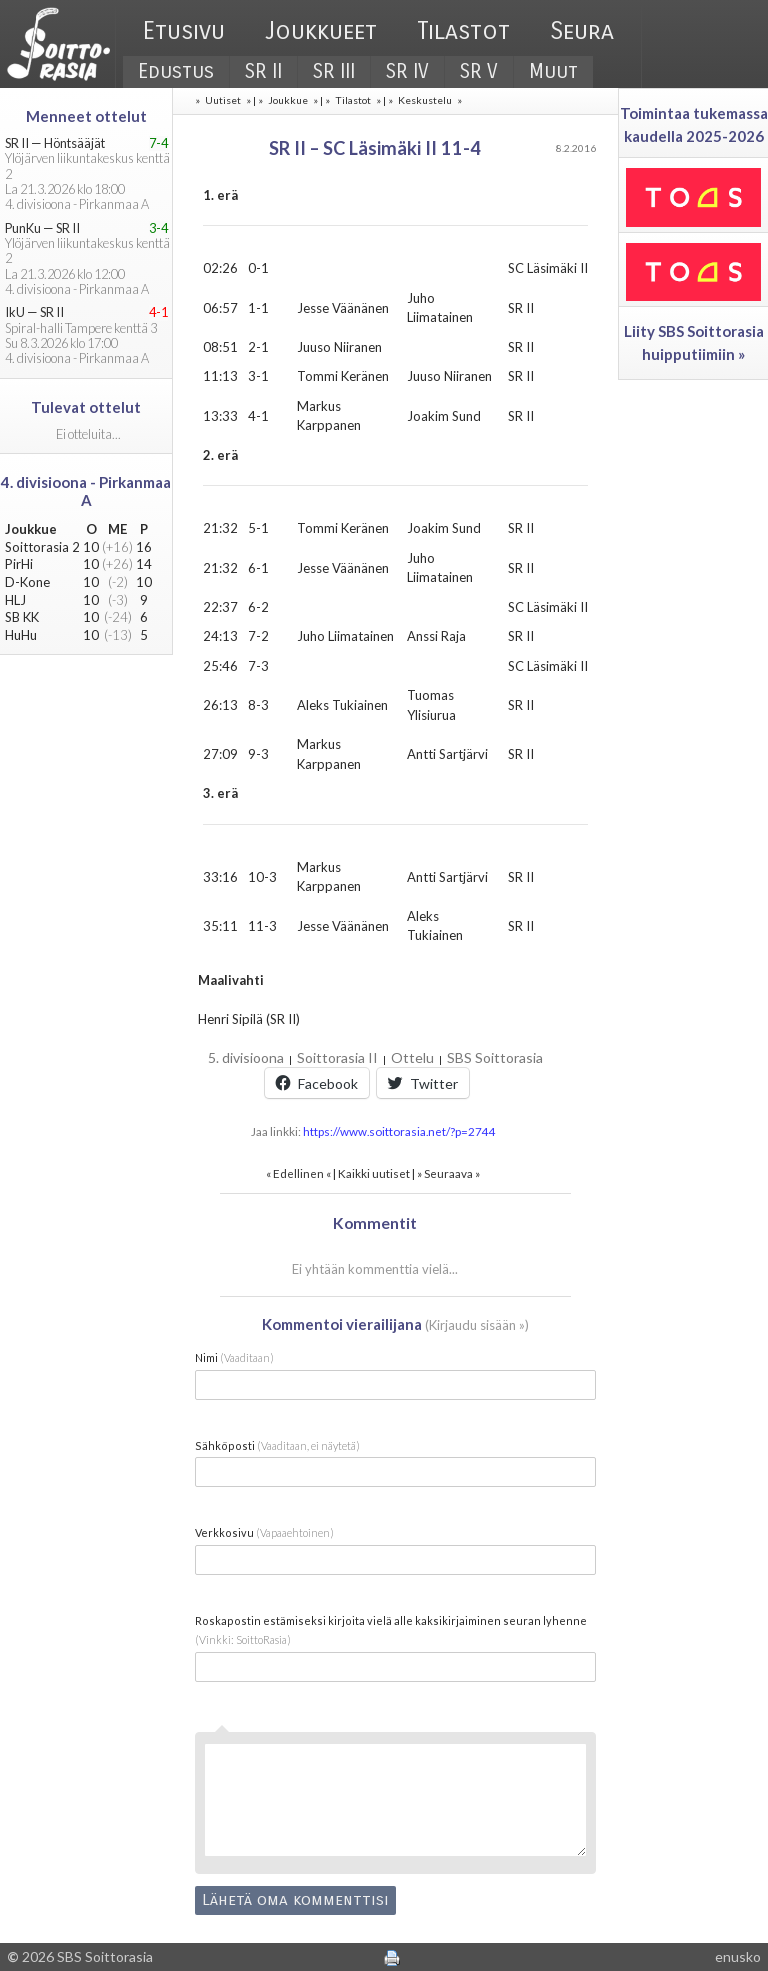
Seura (582, 31)
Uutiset (223, 100)
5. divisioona (246, 1057)
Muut (553, 71)
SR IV (407, 71)
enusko (738, 1956)
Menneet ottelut (86, 116)
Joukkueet (321, 31)
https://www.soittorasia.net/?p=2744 (399, 1131)
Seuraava (448, 1173)
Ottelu (412, 1057)
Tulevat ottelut (86, 407)
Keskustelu (425, 100)
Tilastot (463, 31)
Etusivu (184, 31)
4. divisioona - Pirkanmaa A (86, 491)
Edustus (176, 71)
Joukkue (288, 100)
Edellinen (298, 1173)
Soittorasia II (337, 1057)
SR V (479, 71)
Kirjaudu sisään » (477, 1325)
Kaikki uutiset (375, 1173)
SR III (334, 71)
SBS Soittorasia (495, 1057)
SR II (263, 71)
